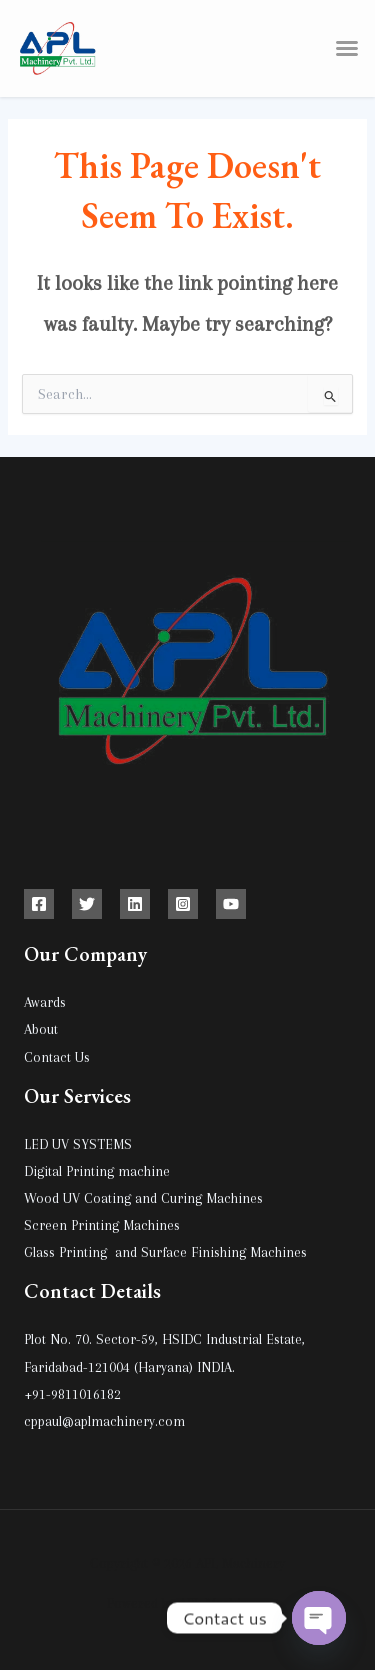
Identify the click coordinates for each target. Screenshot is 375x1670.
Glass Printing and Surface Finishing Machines (165, 1252)
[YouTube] (231, 904)
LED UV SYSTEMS (78, 1144)
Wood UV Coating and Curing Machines (143, 1198)
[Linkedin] (135, 904)
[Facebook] (39, 904)
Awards (45, 1002)
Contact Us (57, 1057)
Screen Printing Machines (102, 1225)
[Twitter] (87, 904)
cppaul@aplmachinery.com (104, 1421)
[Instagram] (183, 904)
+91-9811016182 (72, 1394)
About (41, 1029)
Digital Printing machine (97, 1171)
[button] (347, 48)
